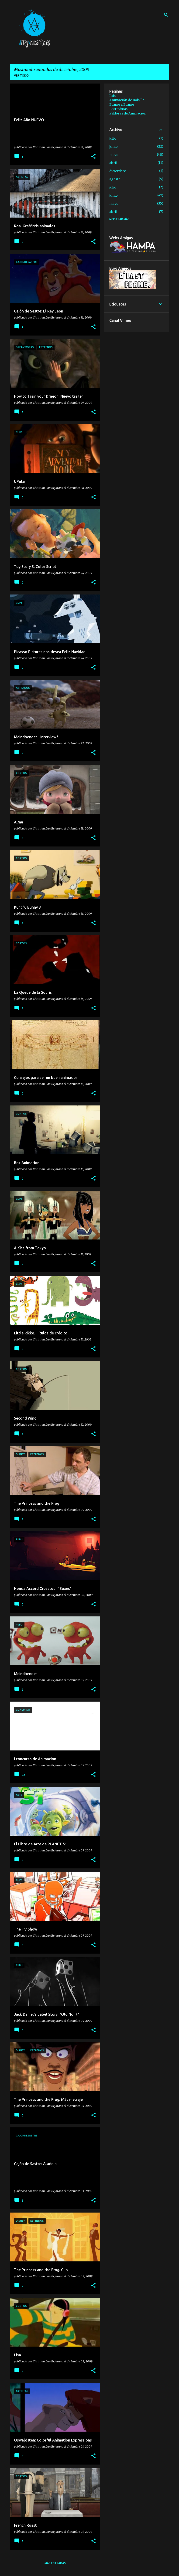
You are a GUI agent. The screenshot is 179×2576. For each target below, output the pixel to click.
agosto (114, 179)
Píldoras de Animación (127, 113)
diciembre (117, 171)
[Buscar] (166, 14)
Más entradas (55, 2563)
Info (112, 96)
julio (112, 138)
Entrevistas (118, 109)
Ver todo (21, 75)
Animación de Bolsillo (127, 100)
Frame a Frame (121, 104)
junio (113, 146)
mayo (113, 155)
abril (113, 163)
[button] (93, 157)
